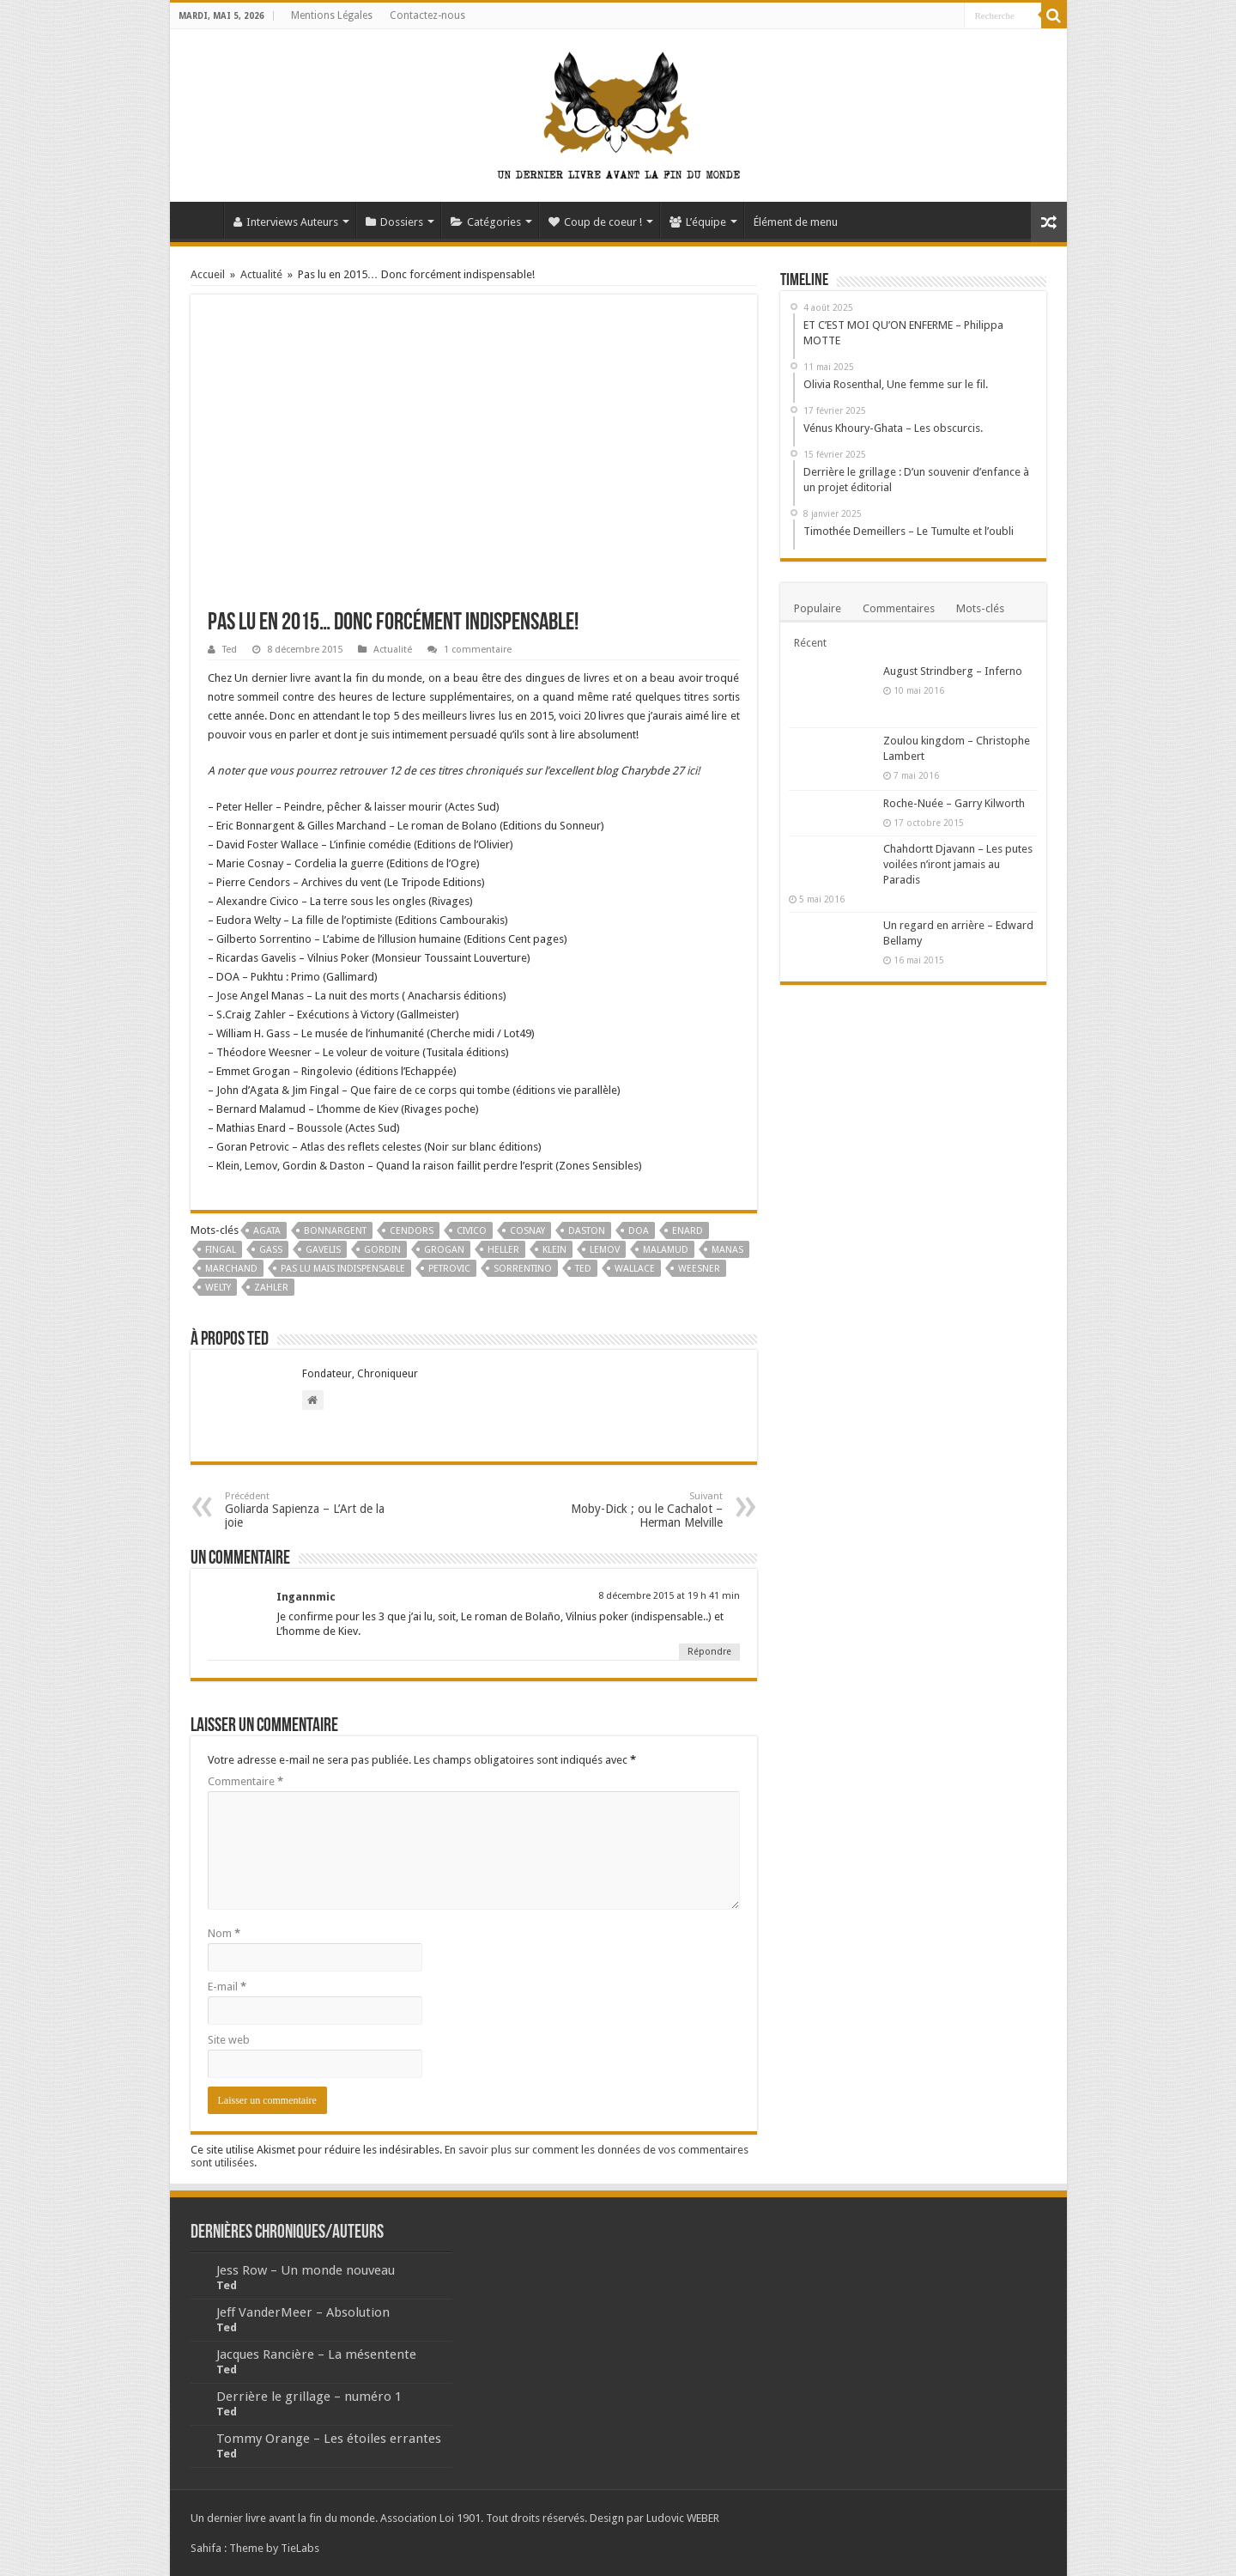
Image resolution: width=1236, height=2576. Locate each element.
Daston (586, 1230)
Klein (554, 1249)
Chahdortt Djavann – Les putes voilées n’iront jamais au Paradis (958, 864)
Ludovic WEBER (682, 2518)
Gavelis (323, 1249)
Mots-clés (980, 608)
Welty (218, 1287)
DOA (638, 1230)
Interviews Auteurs (285, 222)
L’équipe (698, 222)
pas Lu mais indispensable (343, 1268)
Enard (687, 1230)
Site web (229, 2039)
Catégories (486, 222)
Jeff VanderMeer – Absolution (303, 2312)
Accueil (201, 220)
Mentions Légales (332, 15)
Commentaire (245, 1781)
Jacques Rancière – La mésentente (316, 2354)
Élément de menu (796, 222)
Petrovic (449, 1268)
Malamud (665, 1249)
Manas (727, 1249)
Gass (270, 1249)
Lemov (605, 1249)
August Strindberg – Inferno (952, 671)
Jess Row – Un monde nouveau (305, 2270)
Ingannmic (306, 1596)
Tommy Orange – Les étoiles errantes (328, 2438)
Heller (503, 1249)
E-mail (227, 1986)
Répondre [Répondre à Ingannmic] (709, 1651)
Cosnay (527, 1230)
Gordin (382, 1249)
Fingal (220, 1249)
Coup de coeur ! (595, 222)
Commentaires (899, 608)
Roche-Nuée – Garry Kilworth (954, 803)
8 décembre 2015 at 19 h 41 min (669, 1595)
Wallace (635, 1268)
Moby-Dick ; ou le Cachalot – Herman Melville (635, 1510)
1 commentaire (478, 649)
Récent (810, 642)
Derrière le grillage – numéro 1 (309, 2396)
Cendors (411, 1230)
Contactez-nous (427, 15)
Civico (472, 1230)
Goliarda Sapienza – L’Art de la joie (313, 1510)
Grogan (444, 1249)
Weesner (699, 1268)
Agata (267, 1230)
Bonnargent (335, 1230)
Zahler (271, 1287)
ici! (692, 770)
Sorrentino (523, 1268)
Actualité (261, 274)
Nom (224, 1933)
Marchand (231, 1268)
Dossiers (394, 222)
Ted (229, 649)
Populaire (817, 608)
